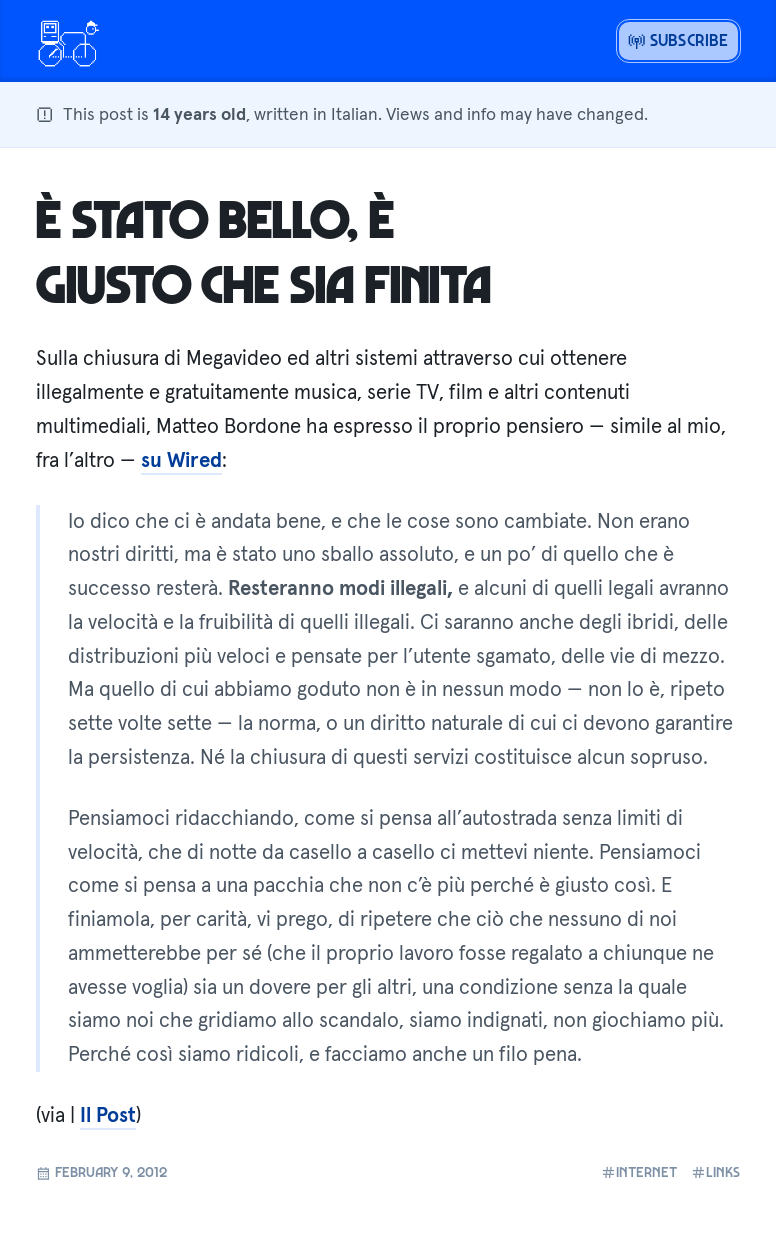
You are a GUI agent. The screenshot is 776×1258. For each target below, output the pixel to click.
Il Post (108, 1115)
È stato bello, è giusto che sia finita (263, 250)
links (715, 1172)
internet (639, 1172)
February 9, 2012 (101, 1172)
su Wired (181, 460)
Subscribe (678, 39)
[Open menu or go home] (68, 41)
